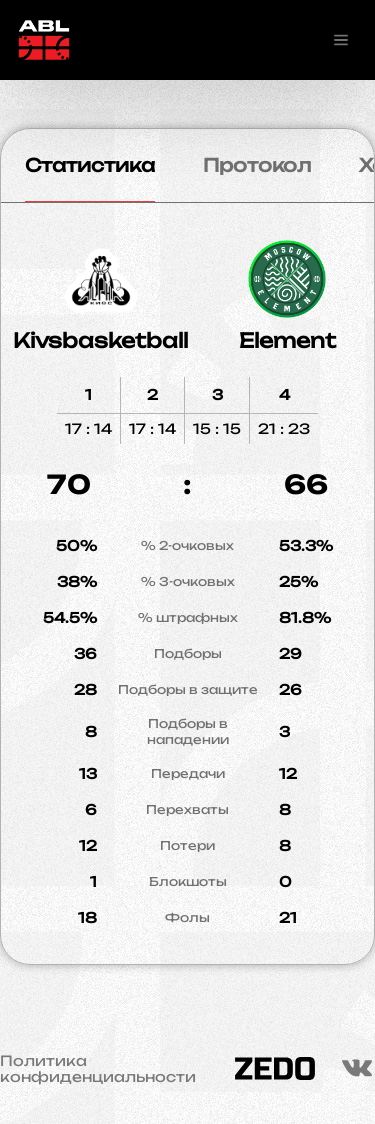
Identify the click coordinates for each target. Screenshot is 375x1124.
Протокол (257, 165)
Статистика (90, 165)
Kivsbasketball (100, 340)
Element (287, 340)
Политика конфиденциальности (98, 1069)
